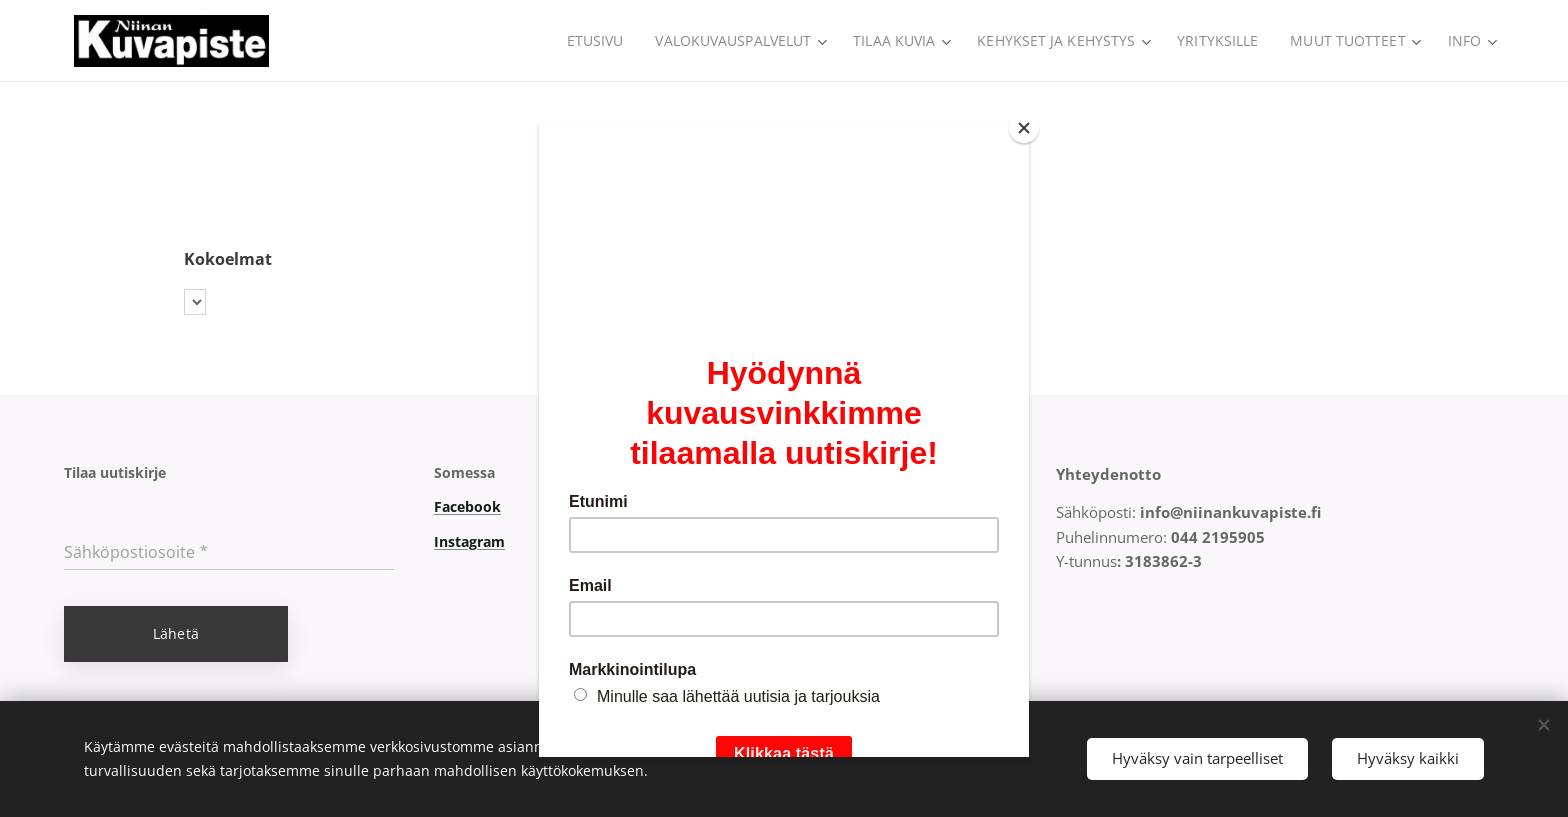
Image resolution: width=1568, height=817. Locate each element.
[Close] (1024, 128)
